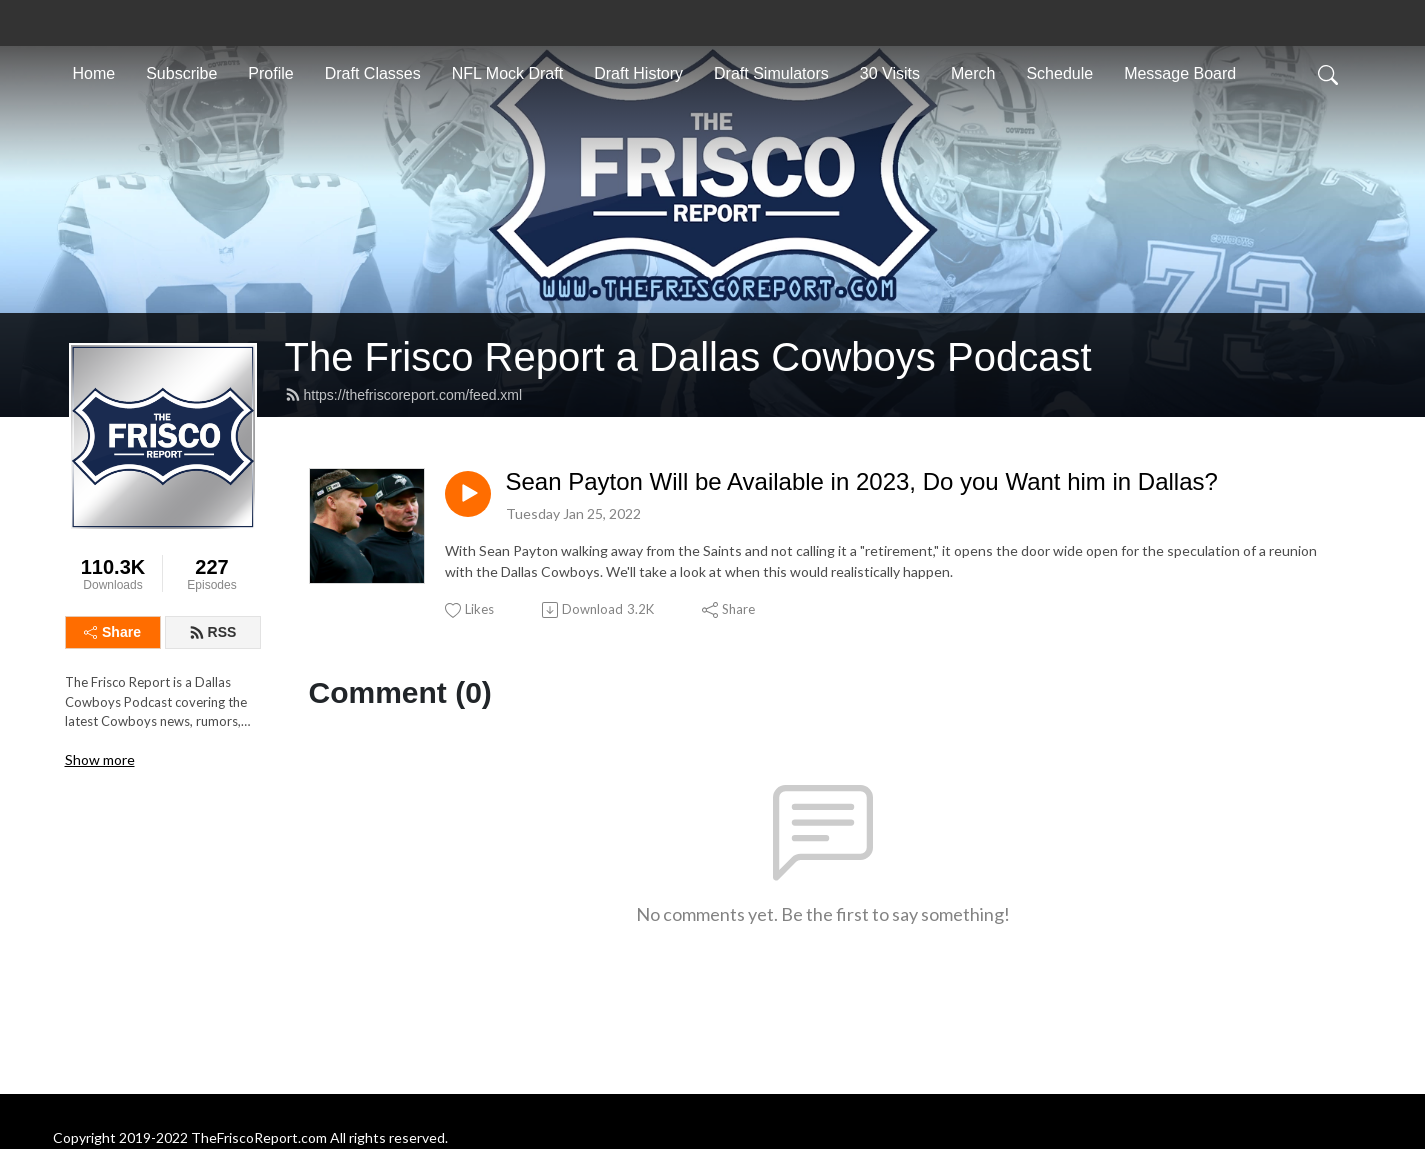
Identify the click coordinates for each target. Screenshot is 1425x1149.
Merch (973, 73)
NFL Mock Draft (507, 73)
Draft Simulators (771, 73)
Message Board (1180, 73)
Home (94, 73)
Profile (270, 73)
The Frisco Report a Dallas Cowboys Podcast (688, 357)
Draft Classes (373, 73)
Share (112, 632)
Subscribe (181, 73)
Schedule (1059, 73)
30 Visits (890, 73)
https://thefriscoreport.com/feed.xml (404, 395)
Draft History (638, 73)
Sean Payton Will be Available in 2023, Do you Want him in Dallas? (862, 481)
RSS (213, 632)
